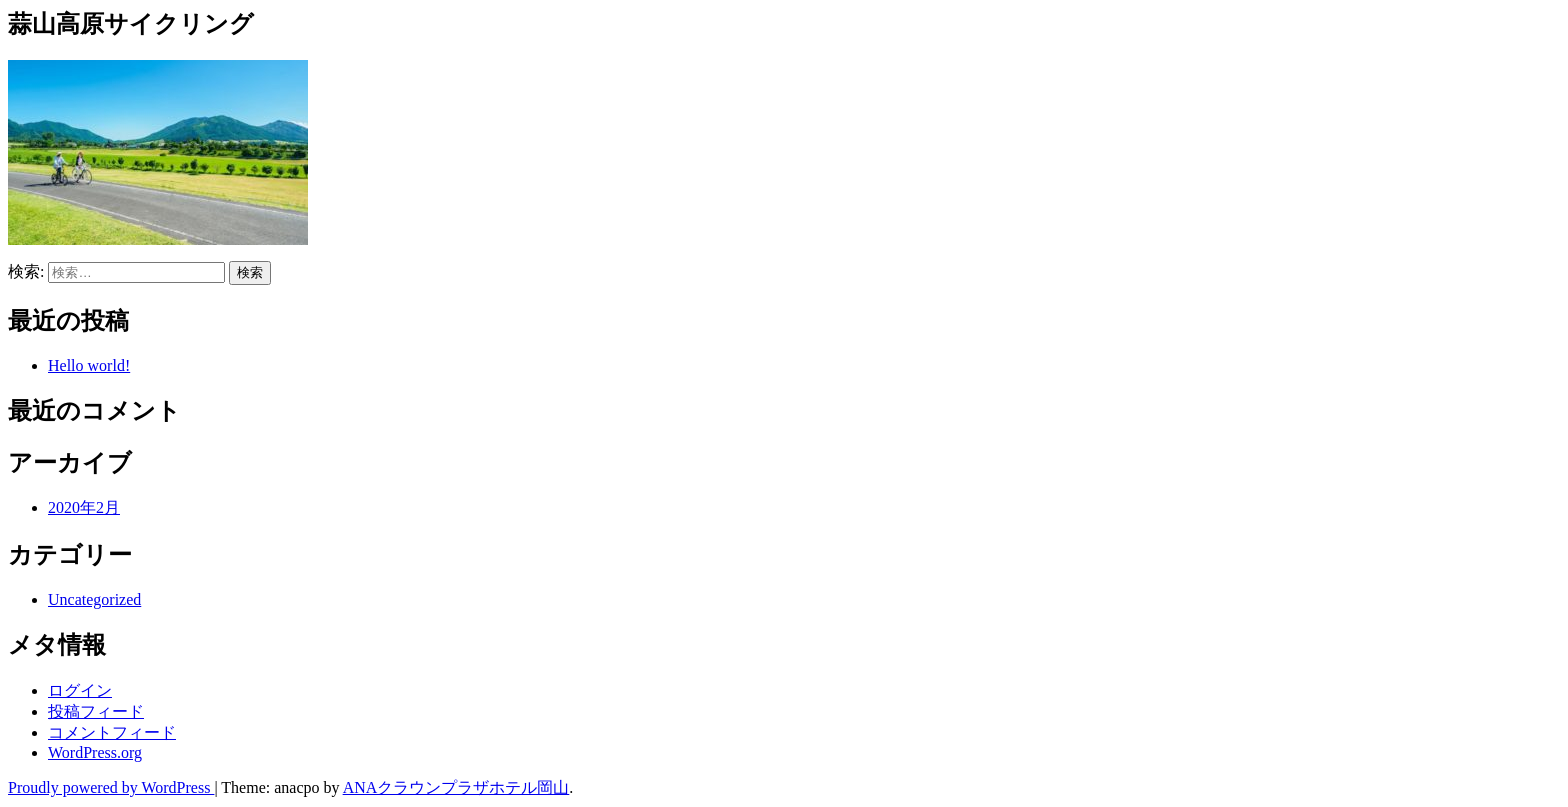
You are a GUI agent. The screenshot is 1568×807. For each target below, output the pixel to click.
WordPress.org (95, 752)
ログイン (80, 690)
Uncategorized (94, 599)
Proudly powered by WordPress (111, 787)
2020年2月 (84, 507)
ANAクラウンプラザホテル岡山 (456, 787)
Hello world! (89, 365)
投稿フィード (96, 711)
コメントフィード (112, 732)
